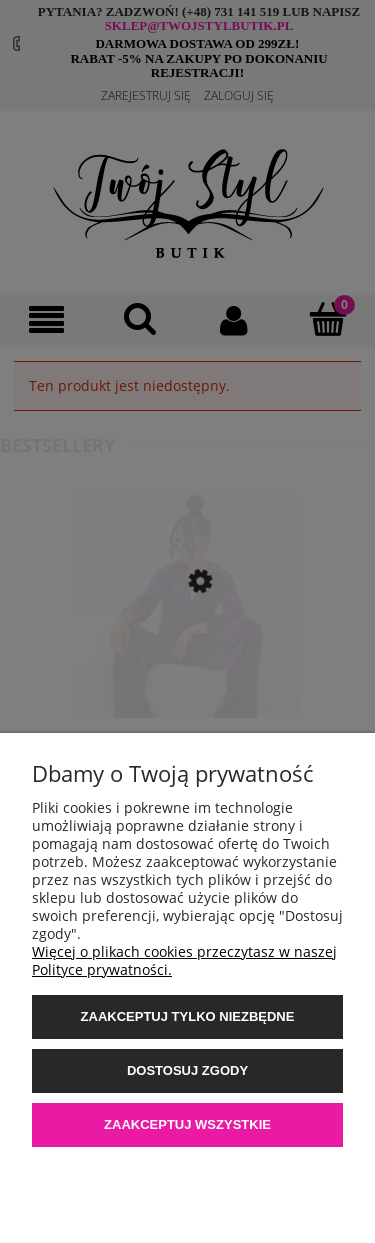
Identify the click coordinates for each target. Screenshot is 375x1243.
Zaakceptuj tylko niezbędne (188, 1016)
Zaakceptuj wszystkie (187, 1124)
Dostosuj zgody (187, 1070)
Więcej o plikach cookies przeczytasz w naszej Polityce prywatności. (184, 960)
